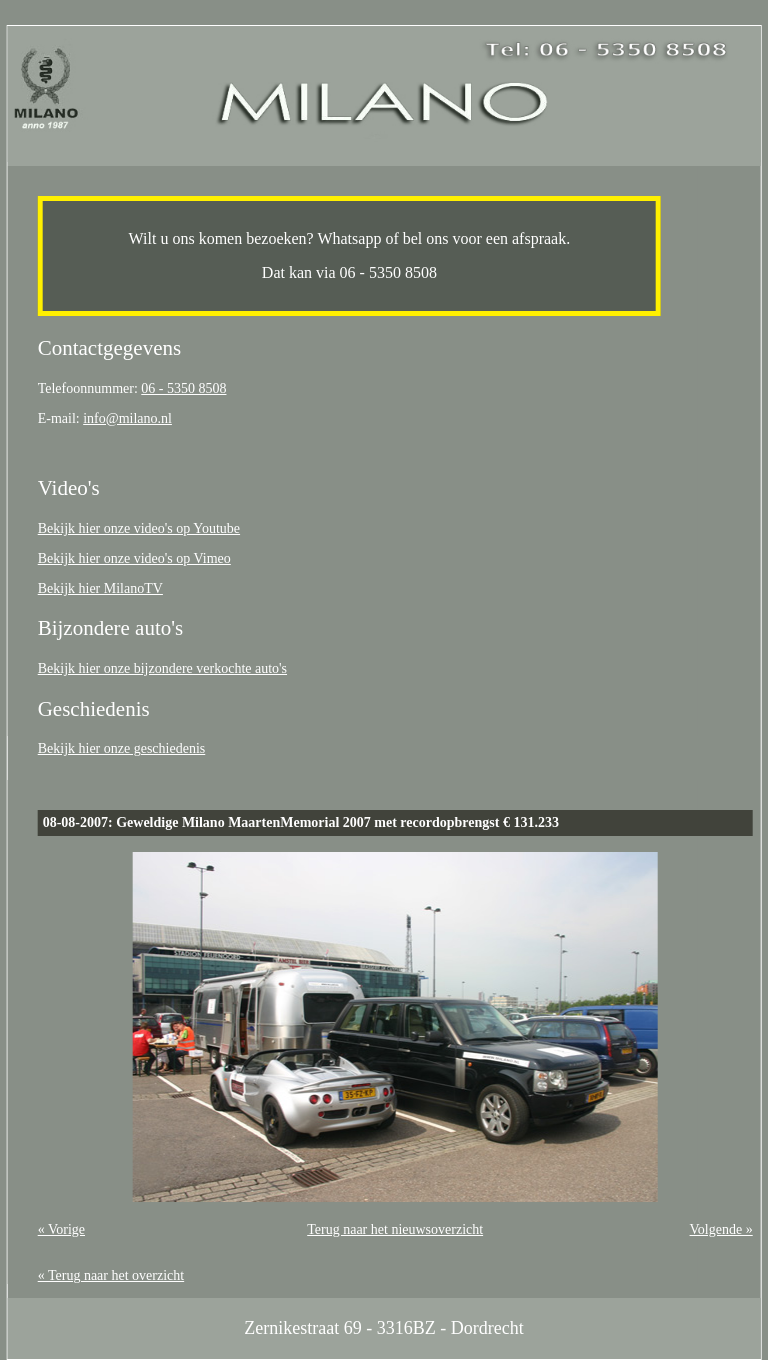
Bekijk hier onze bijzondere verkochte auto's (162, 668)
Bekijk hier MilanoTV (100, 588)
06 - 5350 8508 (183, 388)
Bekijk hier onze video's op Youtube (139, 528)
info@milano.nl (127, 418)
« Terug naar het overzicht (111, 1275)
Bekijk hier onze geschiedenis (122, 748)
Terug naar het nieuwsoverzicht (395, 1229)
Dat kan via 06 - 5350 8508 (349, 272)
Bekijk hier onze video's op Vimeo (134, 558)
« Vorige (61, 1229)
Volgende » (721, 1229)
